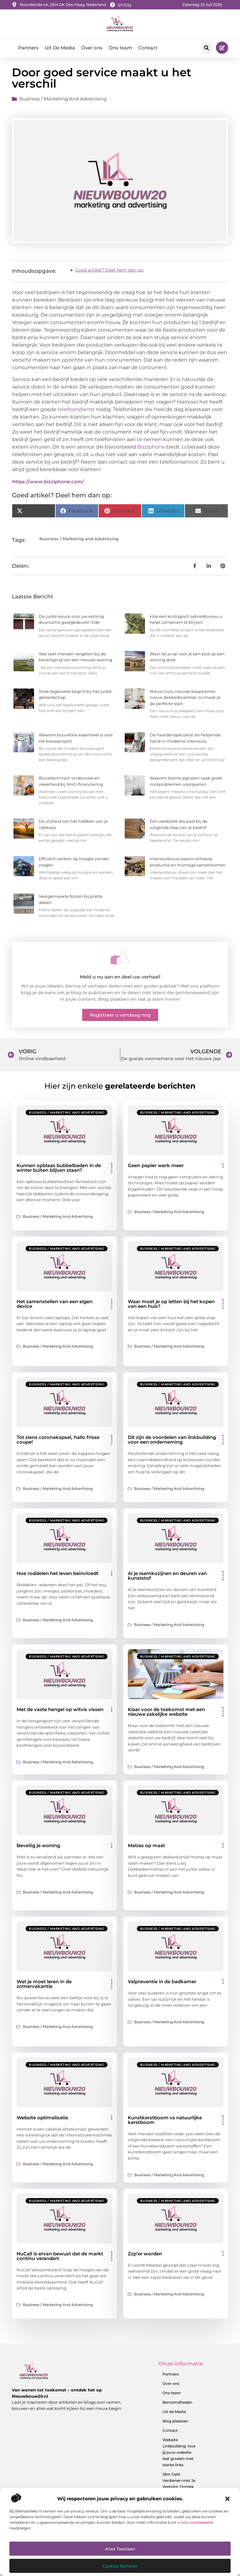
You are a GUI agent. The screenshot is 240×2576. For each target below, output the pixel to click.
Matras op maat (146, 1848)
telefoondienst (76, 411)
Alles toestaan (120, 2548)
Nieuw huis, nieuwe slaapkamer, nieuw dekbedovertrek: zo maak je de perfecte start (185, 699)
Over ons (91, 48)
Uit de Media (174, 2413)
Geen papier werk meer (156, 1167)
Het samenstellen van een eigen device (54, 1305)
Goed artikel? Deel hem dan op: (109, 272)
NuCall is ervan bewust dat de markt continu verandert (60, 2258)
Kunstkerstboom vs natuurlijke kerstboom (165, 2121)
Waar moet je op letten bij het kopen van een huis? (171, 1305)
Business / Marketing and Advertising (63, 101)
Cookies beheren (120, 2565)
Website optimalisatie (42, 2119)
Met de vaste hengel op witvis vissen (60, 1712)
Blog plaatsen (175, 2423)
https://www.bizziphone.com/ (48, 483)
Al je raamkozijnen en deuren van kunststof (167, 1578)
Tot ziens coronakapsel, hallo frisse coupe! (58, 1441)
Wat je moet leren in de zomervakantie (44, 1986)
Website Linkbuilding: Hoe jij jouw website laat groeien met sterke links (178, 2454)
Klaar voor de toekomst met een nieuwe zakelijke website (166, 1714)
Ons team (120, 48)
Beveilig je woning (38, 1848)
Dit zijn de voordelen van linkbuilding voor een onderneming (172, 1441)
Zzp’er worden (145, 2255)
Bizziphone (151, 449)
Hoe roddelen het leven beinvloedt (57, 1575)
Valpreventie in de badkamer (162, 1984)
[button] (227, 2499)
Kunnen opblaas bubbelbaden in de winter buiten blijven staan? (59, 1169)
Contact (148, 48)
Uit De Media (60, 48)
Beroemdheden (177, 2404)
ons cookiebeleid (197, 2522)
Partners (28, 48)
